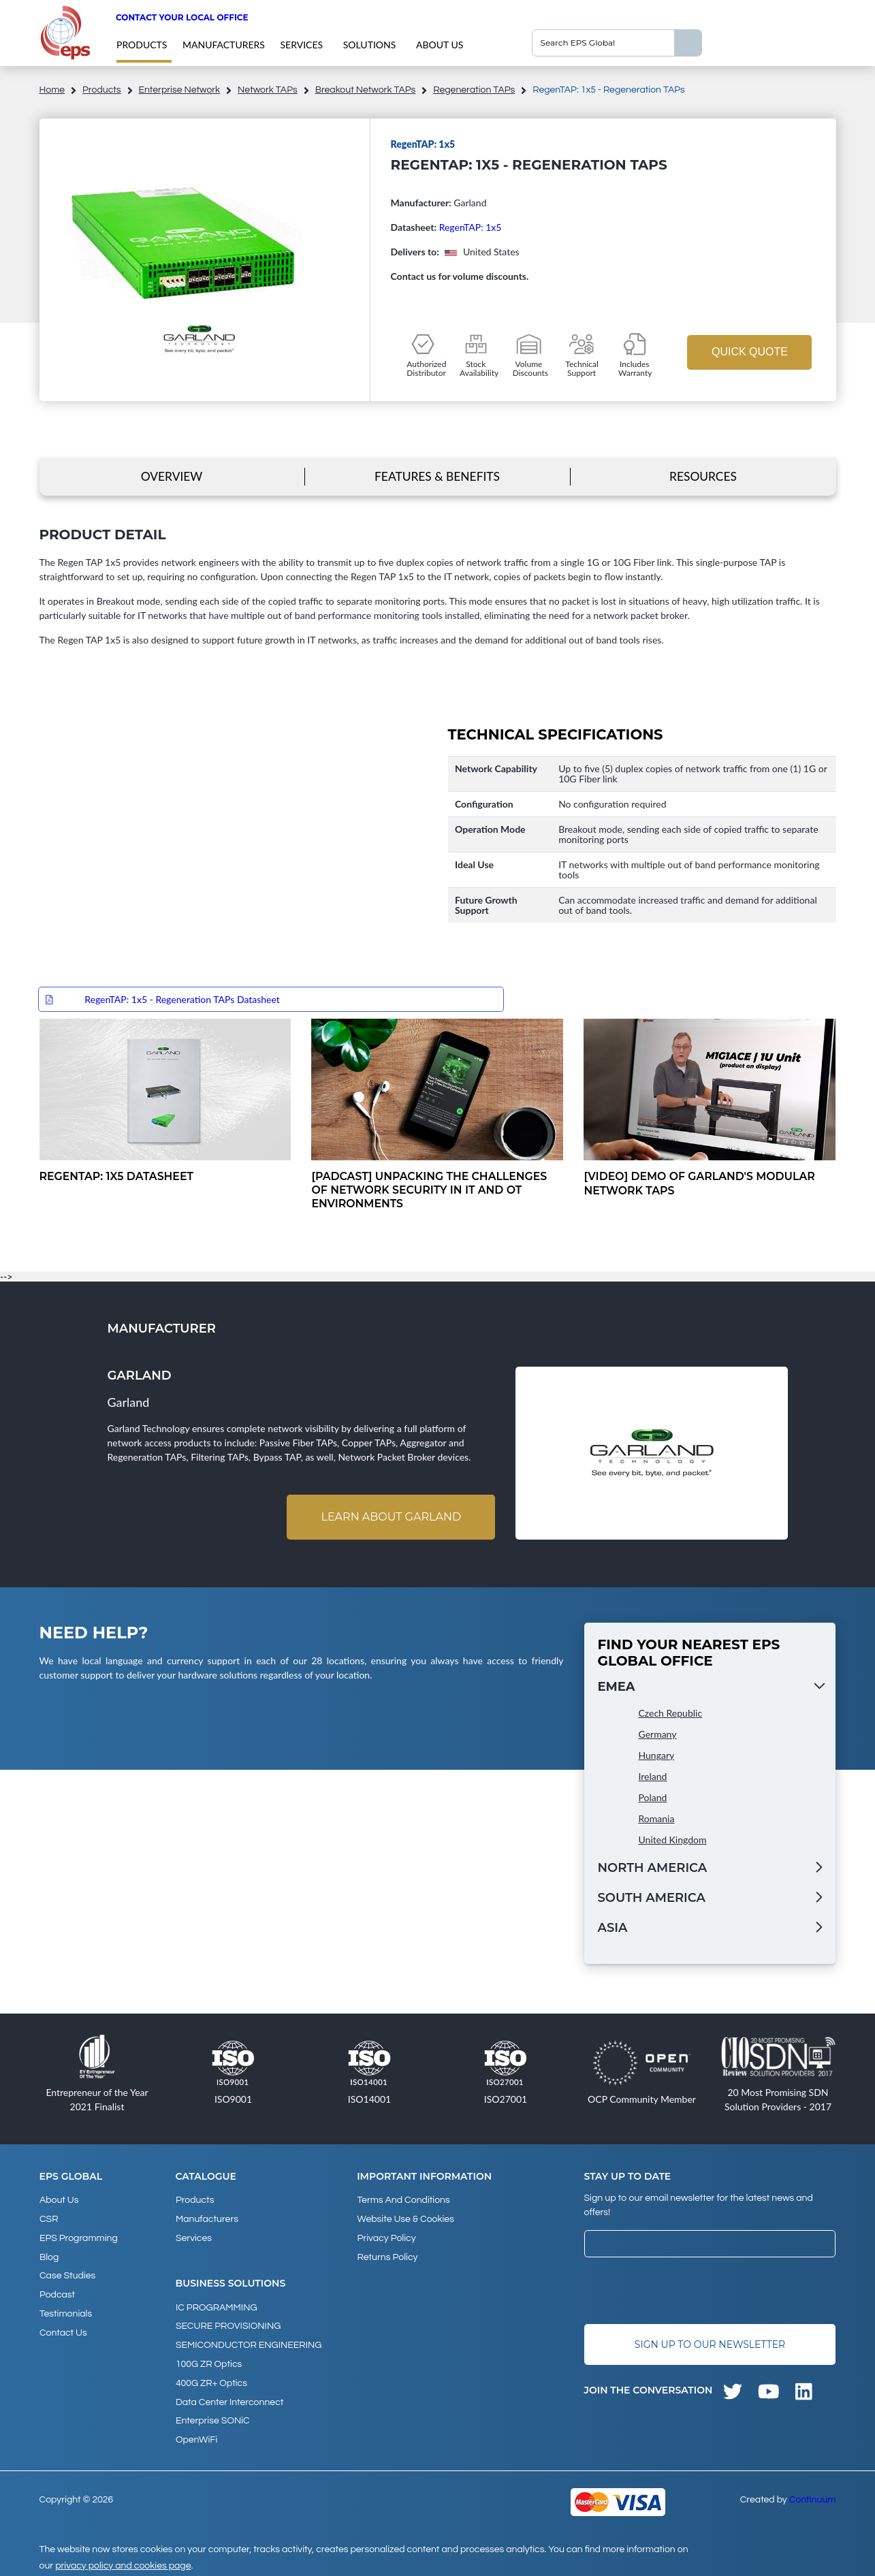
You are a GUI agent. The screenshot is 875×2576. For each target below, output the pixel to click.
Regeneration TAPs (474, 90)
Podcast (57, 2292)
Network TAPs (268, 90)
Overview (171, 476)
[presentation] (687, 2290)
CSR (49, 2218)
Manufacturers (223, 44)
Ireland (653, 1777)
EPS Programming (78, 2237)
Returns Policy (387, 2255)
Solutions (369, 44)
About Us (439, 44)
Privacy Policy (386, 2237)
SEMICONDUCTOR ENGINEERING (249, 2342)
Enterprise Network (180, 90)
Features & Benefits (437, 476)
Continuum (812, 2493)
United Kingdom (673, 1840)
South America (651, 1898)
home (52, 90)
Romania (657, 1819)
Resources (703, 476)
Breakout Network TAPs (365, 90)
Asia (613, 1928)
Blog (49, 2255)
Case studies (67, 2273)
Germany (658, 1734)
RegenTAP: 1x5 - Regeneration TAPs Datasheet (182, 999)
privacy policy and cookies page (123, 2559)
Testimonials (65, 2310)
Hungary (657, 1756)
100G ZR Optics (209, 2361)
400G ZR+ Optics (211, 2379)
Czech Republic (671, 1713)
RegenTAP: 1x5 (470, 227)
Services (302, 44)
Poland (653, 1798)
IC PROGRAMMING (216, 2305)
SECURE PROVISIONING (228, 2324)
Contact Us (63, 2329)
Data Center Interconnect (229, 2397)
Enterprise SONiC (213, 2416)
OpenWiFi (196, 2434)
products (141, 44)
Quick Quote (750, 351)
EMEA (616, 1687)
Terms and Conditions (403, 2200)
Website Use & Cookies (405, 2218)
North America (652, 1868)
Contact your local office (182, 17)
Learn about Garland (391, 1517)
